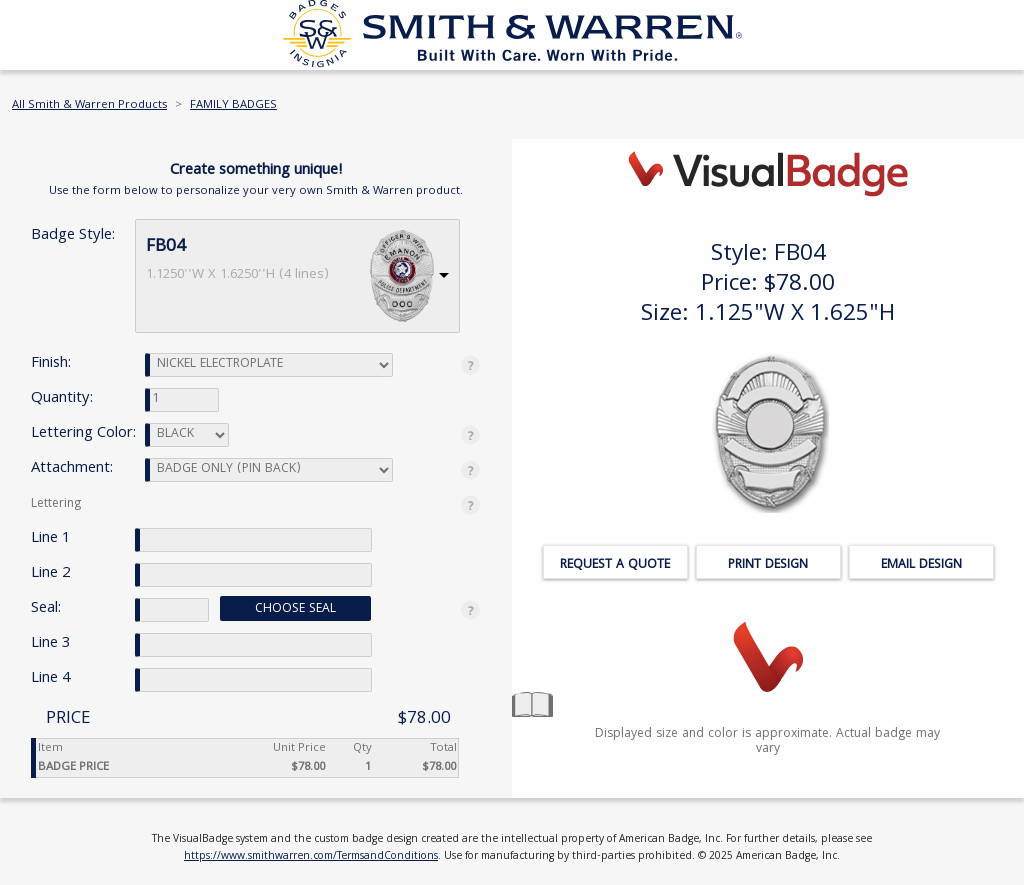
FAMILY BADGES (233, 105)
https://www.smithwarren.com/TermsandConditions (311, 857)
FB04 (166, 247)
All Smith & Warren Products (89, 105)
